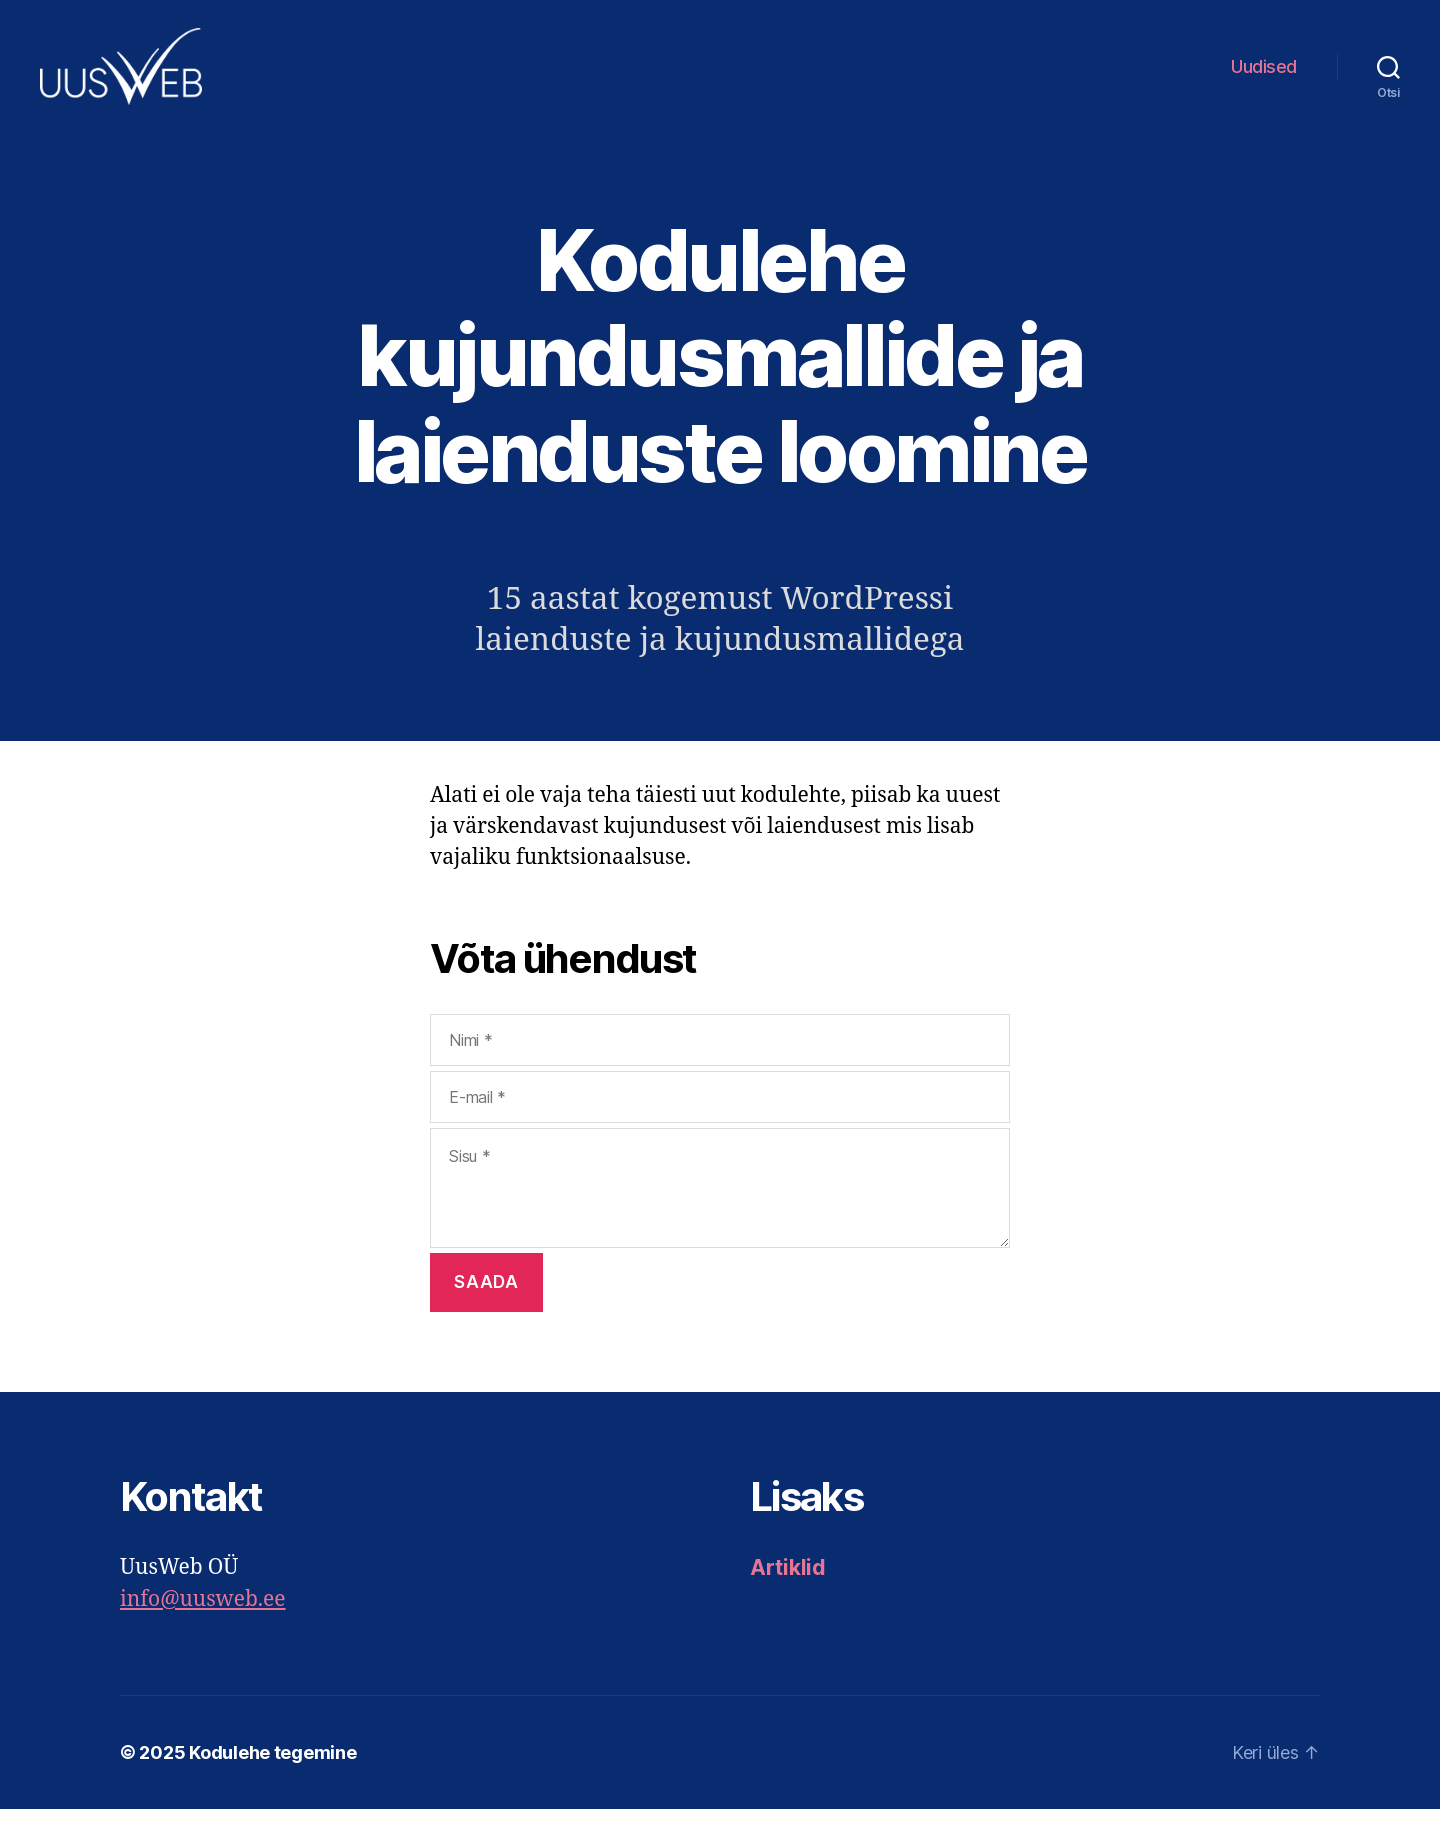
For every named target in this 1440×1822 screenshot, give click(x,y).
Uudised (1264, 72)
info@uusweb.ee (203, 1612)
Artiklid (788, 1580)
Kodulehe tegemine (272, 1765)
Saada (486, 1295)
